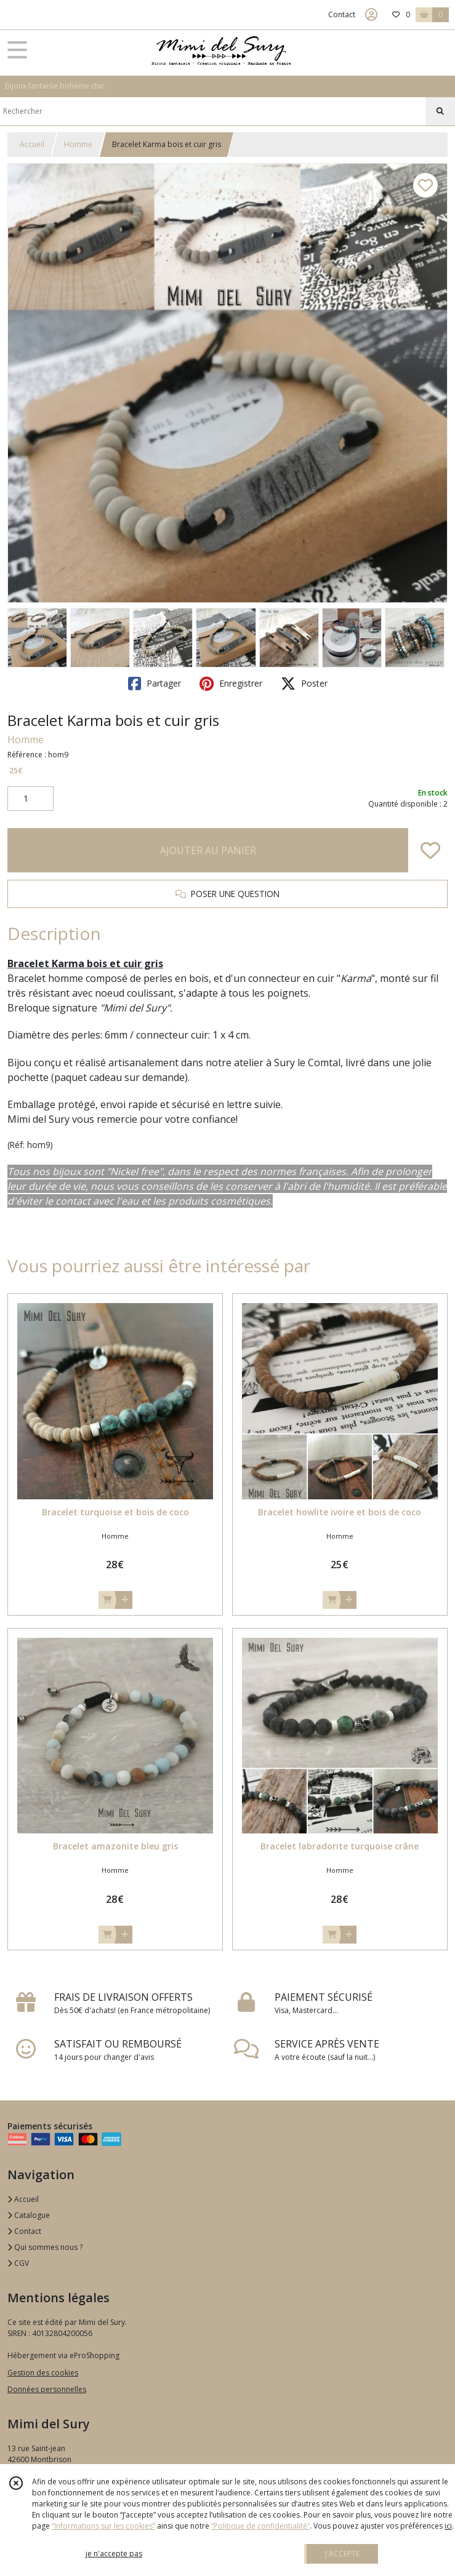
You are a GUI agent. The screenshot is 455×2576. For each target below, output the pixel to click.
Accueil (32, 144)
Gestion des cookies (42, 2372)
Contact (341, 14)
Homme (78, 144)
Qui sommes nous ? (45, 2247)
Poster (304, 683)
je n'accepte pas (114, 2553)
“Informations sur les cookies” (103, 2526)
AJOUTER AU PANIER (208, 850)
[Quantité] (30, 798)
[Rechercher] (440, 111)
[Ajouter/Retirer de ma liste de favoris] (430, 850)
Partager (154, 683)
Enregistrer (230, 683)
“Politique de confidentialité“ (260, 2526)
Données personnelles (46, 2389)
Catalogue (28, 2215)
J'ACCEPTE (342, 2553)
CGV (18, 2263)
